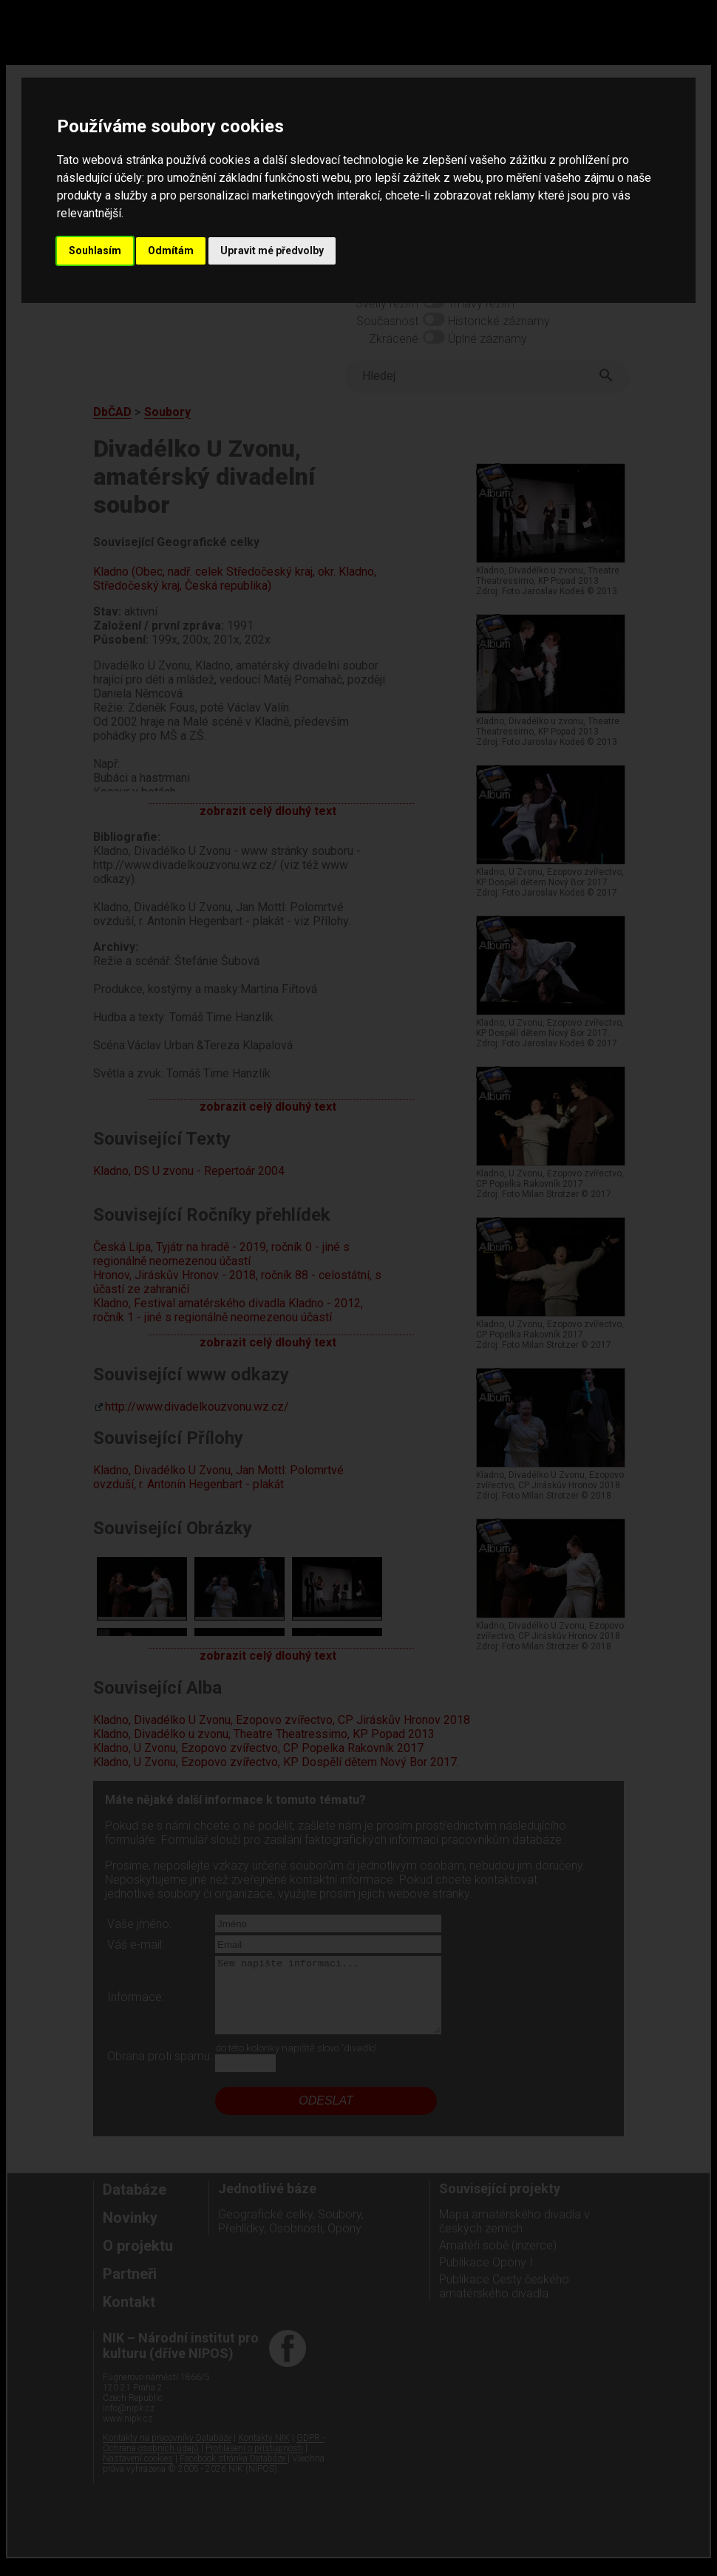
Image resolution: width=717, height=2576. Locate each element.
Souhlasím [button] (95, 250)
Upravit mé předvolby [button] (272, 250)
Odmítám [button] (171, 250)
